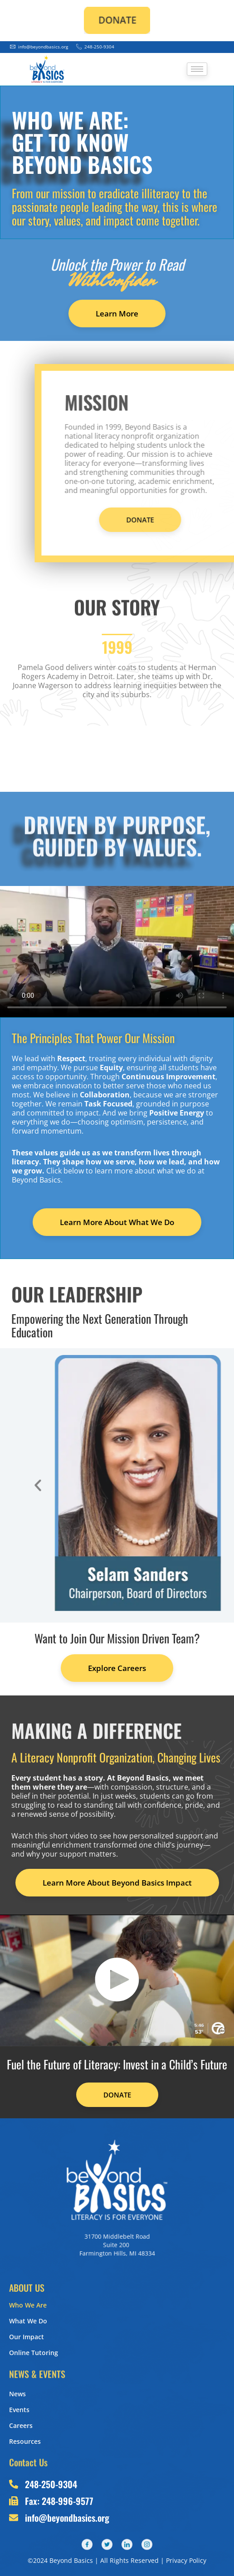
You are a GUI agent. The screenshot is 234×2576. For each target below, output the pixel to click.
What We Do (28, 2321)
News (17, 2393)
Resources (25, 2441)
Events (19, 2409)
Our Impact (26, 2336)
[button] (194, 1485)
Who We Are (28, 2305)
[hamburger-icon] (197, 69)
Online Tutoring (33, 2352)
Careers (21, 2425)
